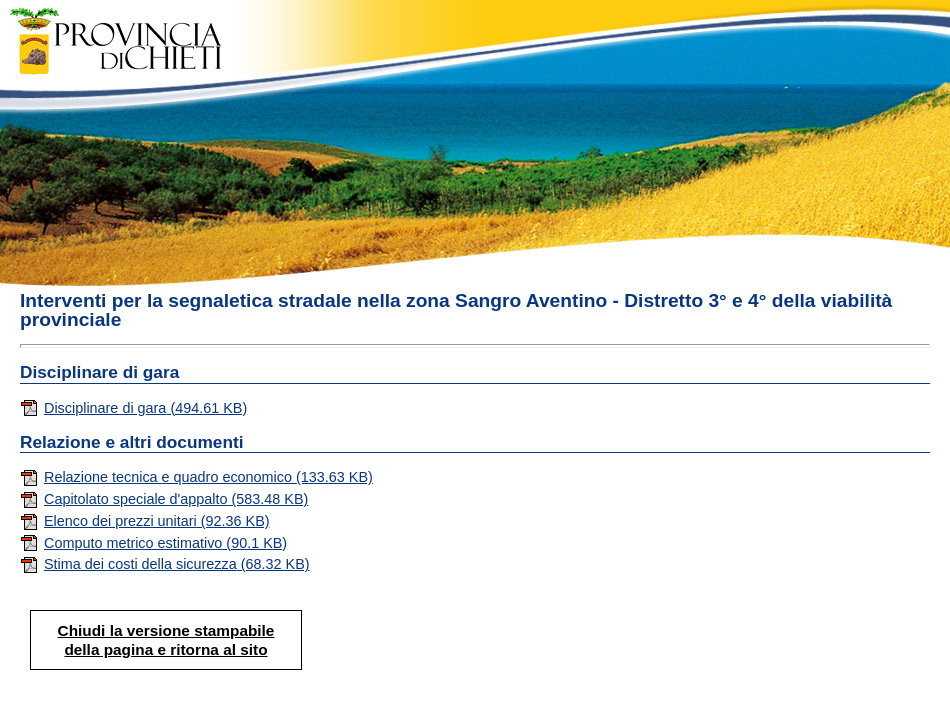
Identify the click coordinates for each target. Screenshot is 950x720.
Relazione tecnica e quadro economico (196, 477)
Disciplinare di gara (133, 408)
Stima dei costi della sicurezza (165, 564)
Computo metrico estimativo (153, 543)
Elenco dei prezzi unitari (145, 521)
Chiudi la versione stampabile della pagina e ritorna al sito (166, 640)
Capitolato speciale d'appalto (164, 499)
